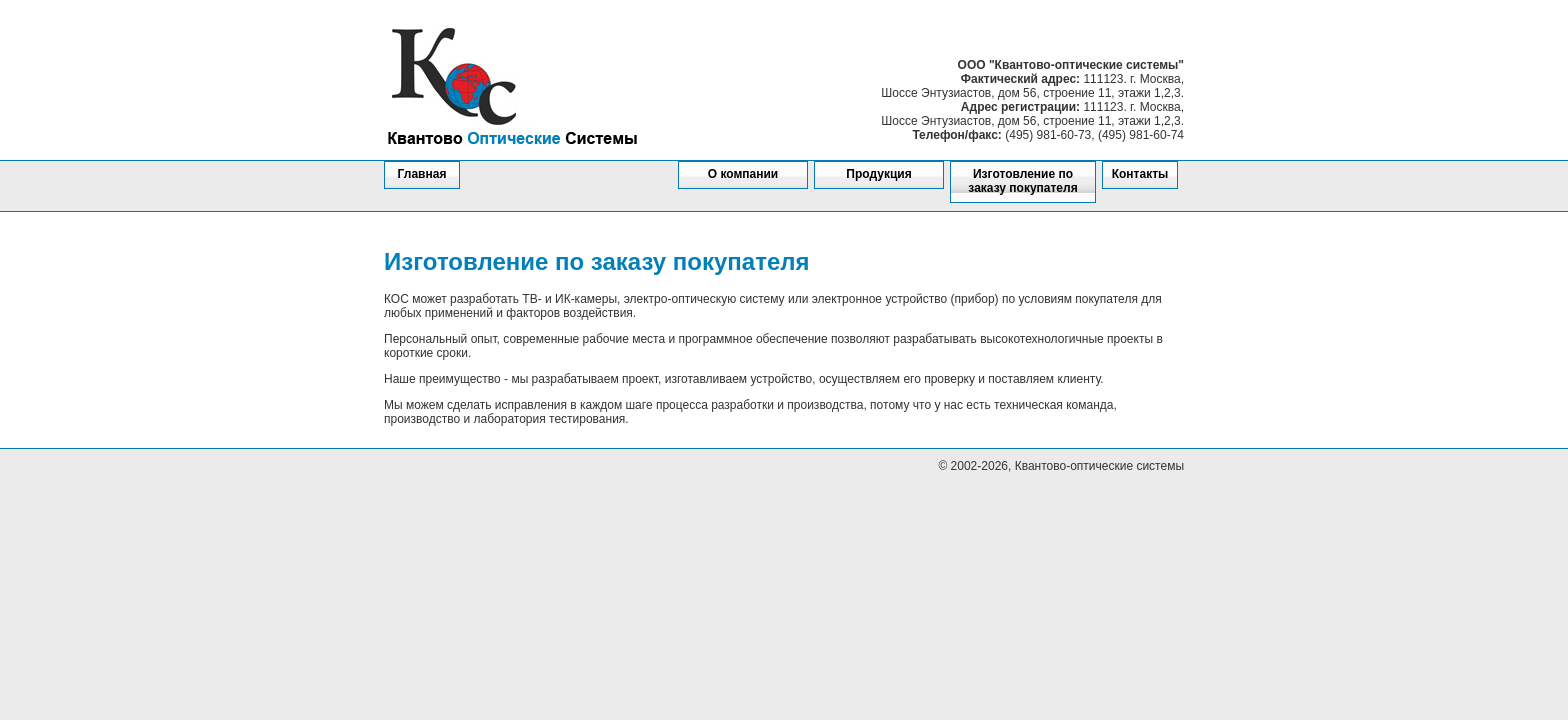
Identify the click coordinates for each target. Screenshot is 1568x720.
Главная (422, 174)
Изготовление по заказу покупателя (1022, 181)
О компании (743, 174)
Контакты (1140, 174)
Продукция (878, 174)
